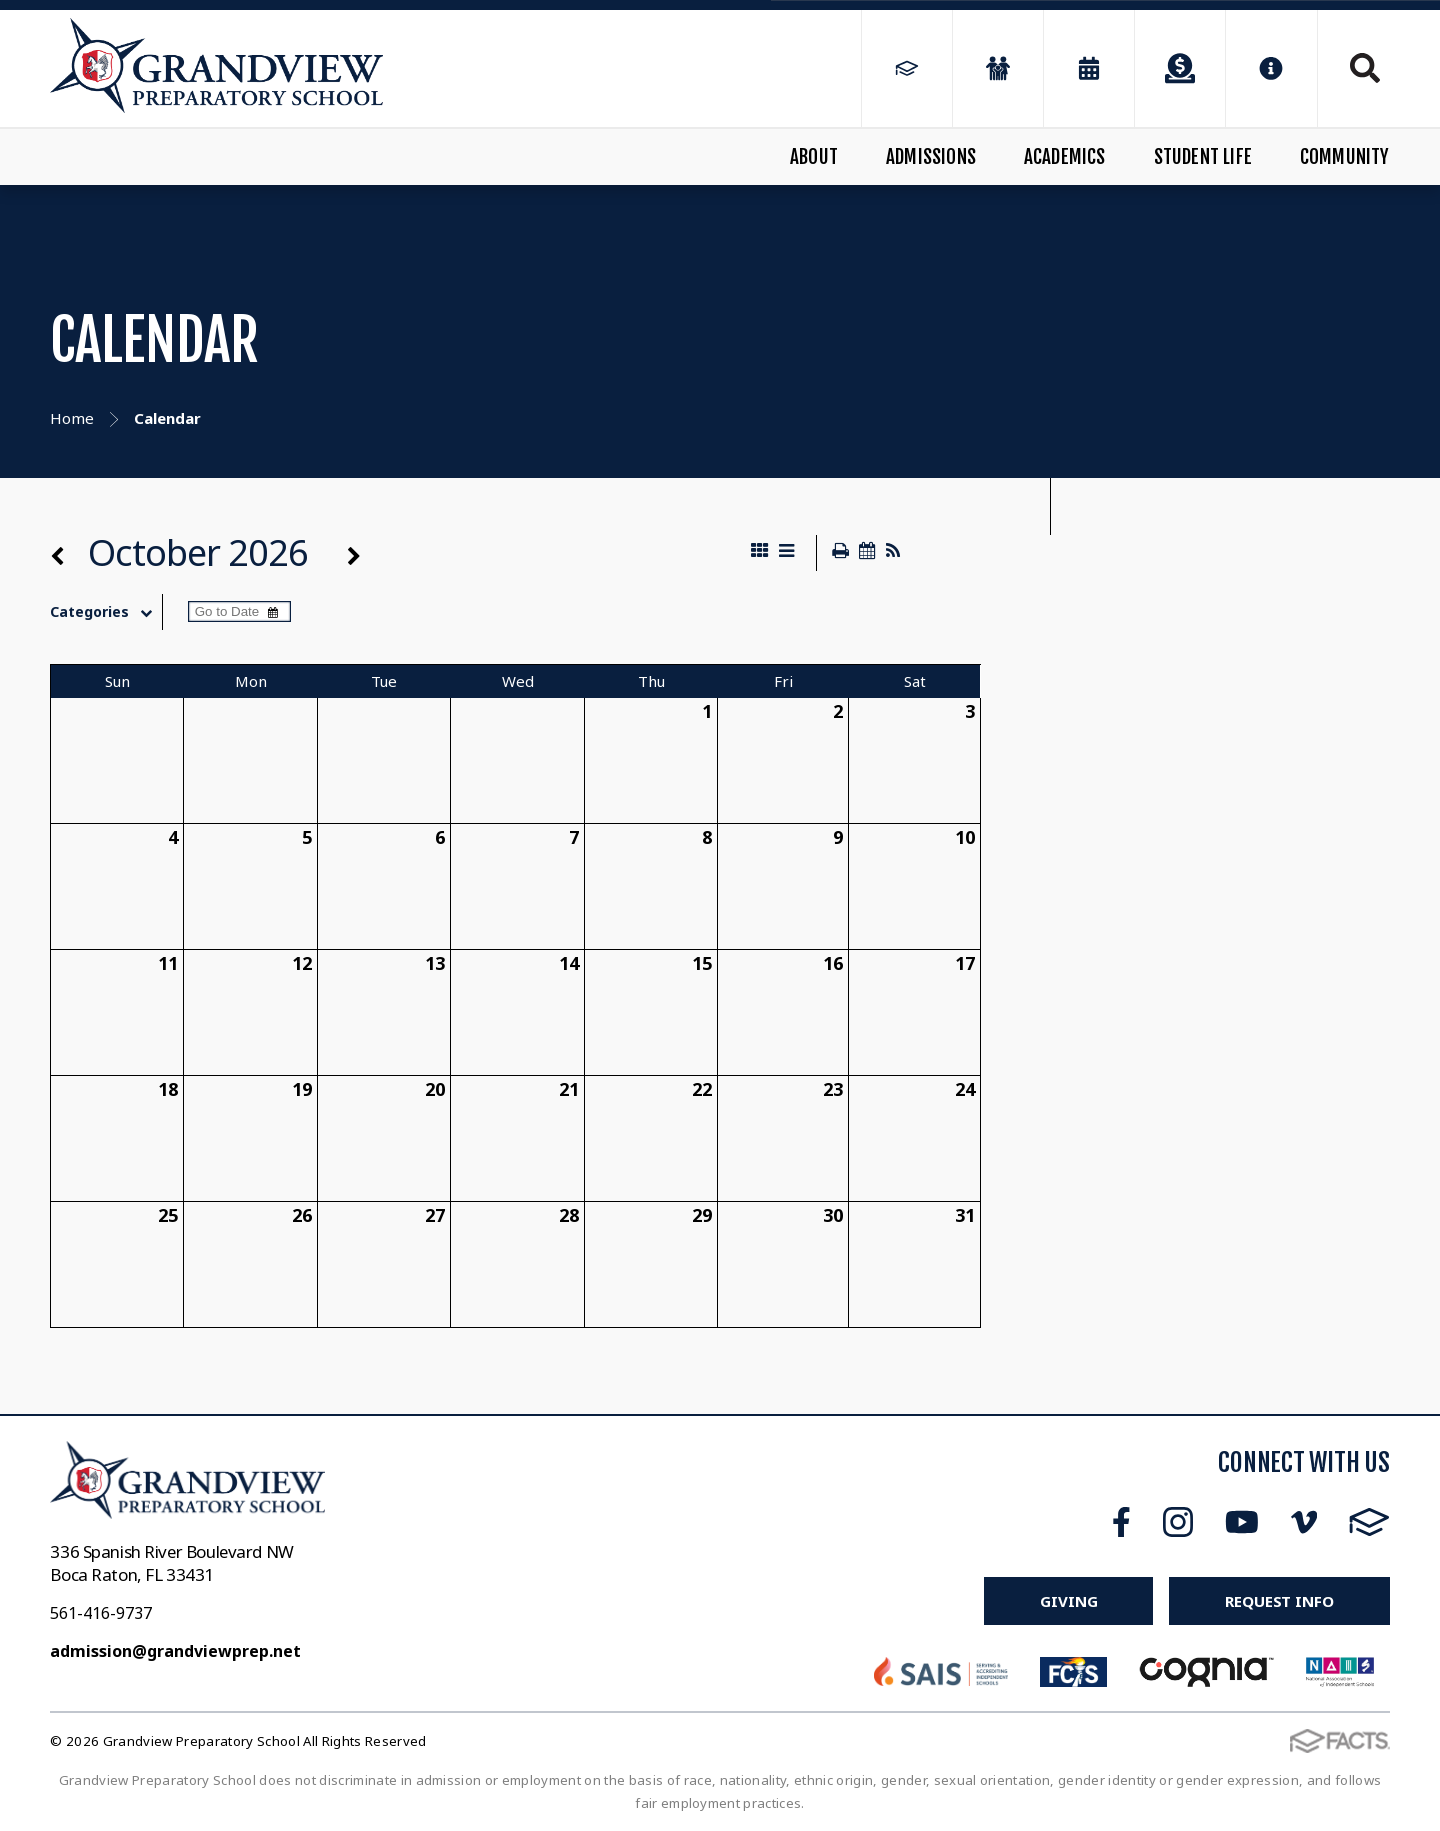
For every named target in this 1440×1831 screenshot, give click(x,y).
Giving (1068, 1601)
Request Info (1279, 1601)
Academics (1065, 157)
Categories (105, 612)
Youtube (1242, 1522)
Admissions (931, 157)
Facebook (1121, 1522)
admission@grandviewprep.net (175, 1651)
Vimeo (1304, 1522)
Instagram (1178, 1522)
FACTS (1369, 1522)
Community (1345, 157)
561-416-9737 (101, 1613)
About (814, 157)
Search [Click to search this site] (1365, 68)
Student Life (1203, 157)
